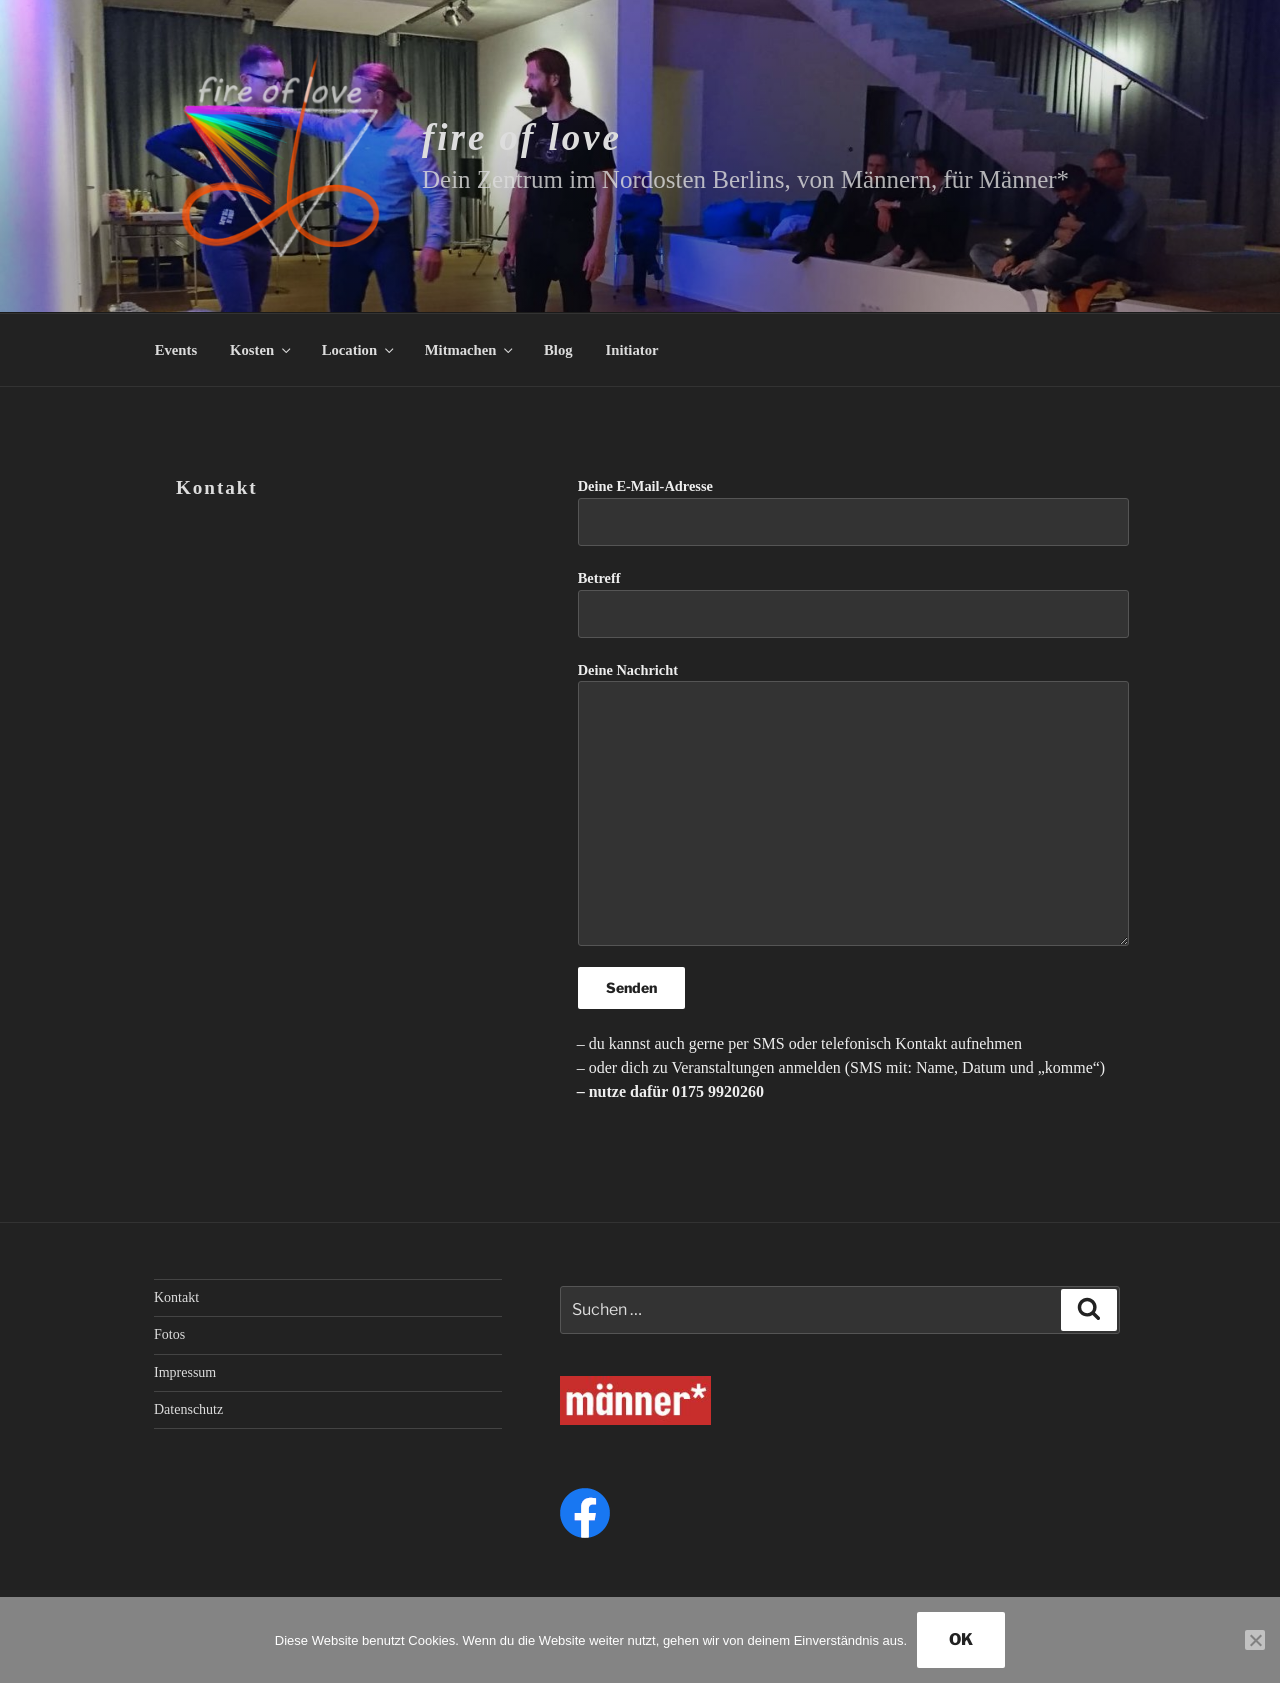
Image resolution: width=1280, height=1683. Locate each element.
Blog (558, 350)
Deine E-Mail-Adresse (853, 512)
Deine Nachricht (853, 804)
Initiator (632, 350)
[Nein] (1255, 1640)
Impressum (185, 1372)
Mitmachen (470, 350)
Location (359, 350)
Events (176, 350)
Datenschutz (188, 1409)
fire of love (522, 137)
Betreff (853, 604)
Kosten (262, 350)
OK (961, 1639)
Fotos (169, 1334)
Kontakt (176, 1297)
